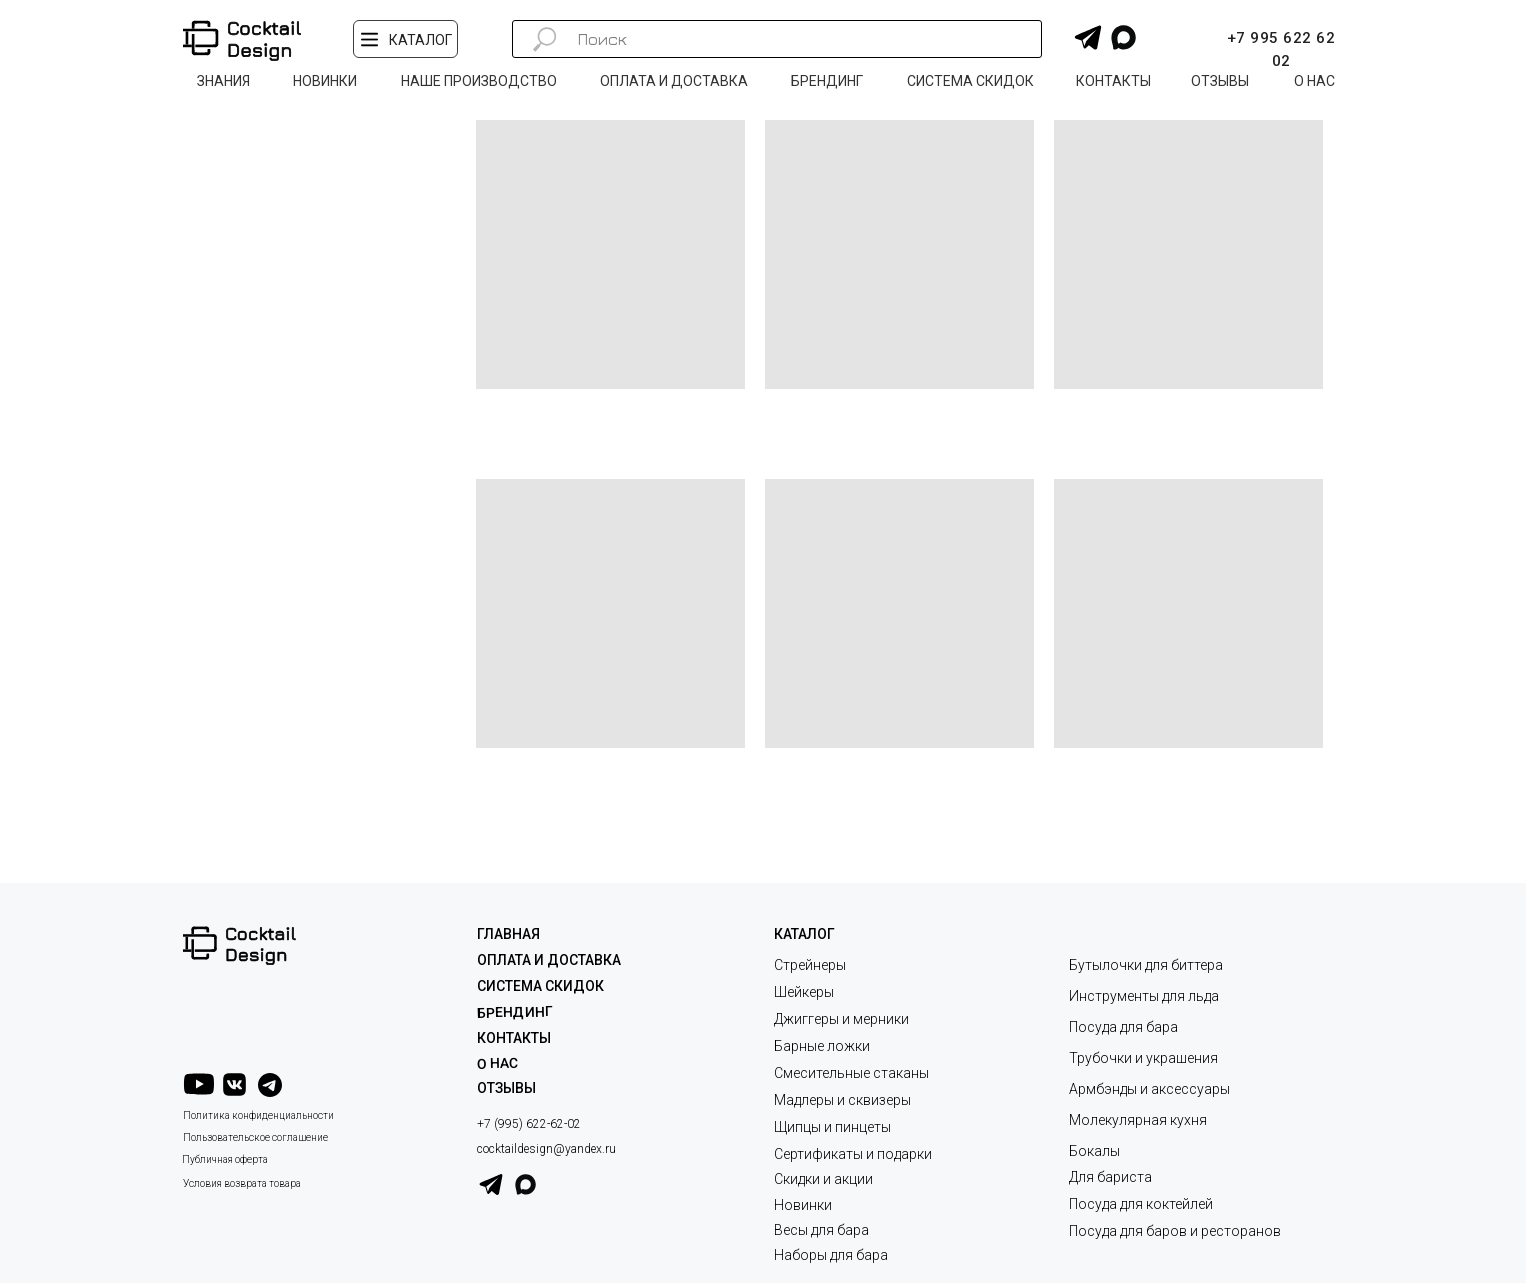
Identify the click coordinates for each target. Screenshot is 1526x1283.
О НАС (497, 1063)
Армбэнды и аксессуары (1149, 1089)
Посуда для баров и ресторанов (1175, 1231)
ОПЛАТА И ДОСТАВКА (549, 960)
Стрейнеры (810, 965)
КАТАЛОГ (804, 934)
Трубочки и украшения (1143, 1058)
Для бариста (1110, 1177)
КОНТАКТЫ (514, 1038)
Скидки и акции (823, 1179)
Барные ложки (822, 1046)
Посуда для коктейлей (1141, 1204)
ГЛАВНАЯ (508, 934)
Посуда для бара (1123, 1027)
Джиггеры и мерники (841, 1019)
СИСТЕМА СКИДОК (540, 986)
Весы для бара (821, 1230)
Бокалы (1094, 1151)
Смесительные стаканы (851, 1073)
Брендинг (515, 1011)
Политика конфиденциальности (258, 1115)
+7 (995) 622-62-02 (529, 1124)
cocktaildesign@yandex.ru (546, 1149)
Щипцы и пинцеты (832, 1127)
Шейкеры (804, 992)
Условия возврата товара (242, 1183)
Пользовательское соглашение (255, 1137)
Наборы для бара (831, 1255)
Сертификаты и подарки (853, 1154)
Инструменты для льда (1144, 996)
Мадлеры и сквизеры (842, 1100)
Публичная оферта (225, 1159)
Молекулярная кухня (1138, 1120)
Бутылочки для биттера (1146, 965)
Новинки (803, 1205)
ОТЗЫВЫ (506, 1088)
